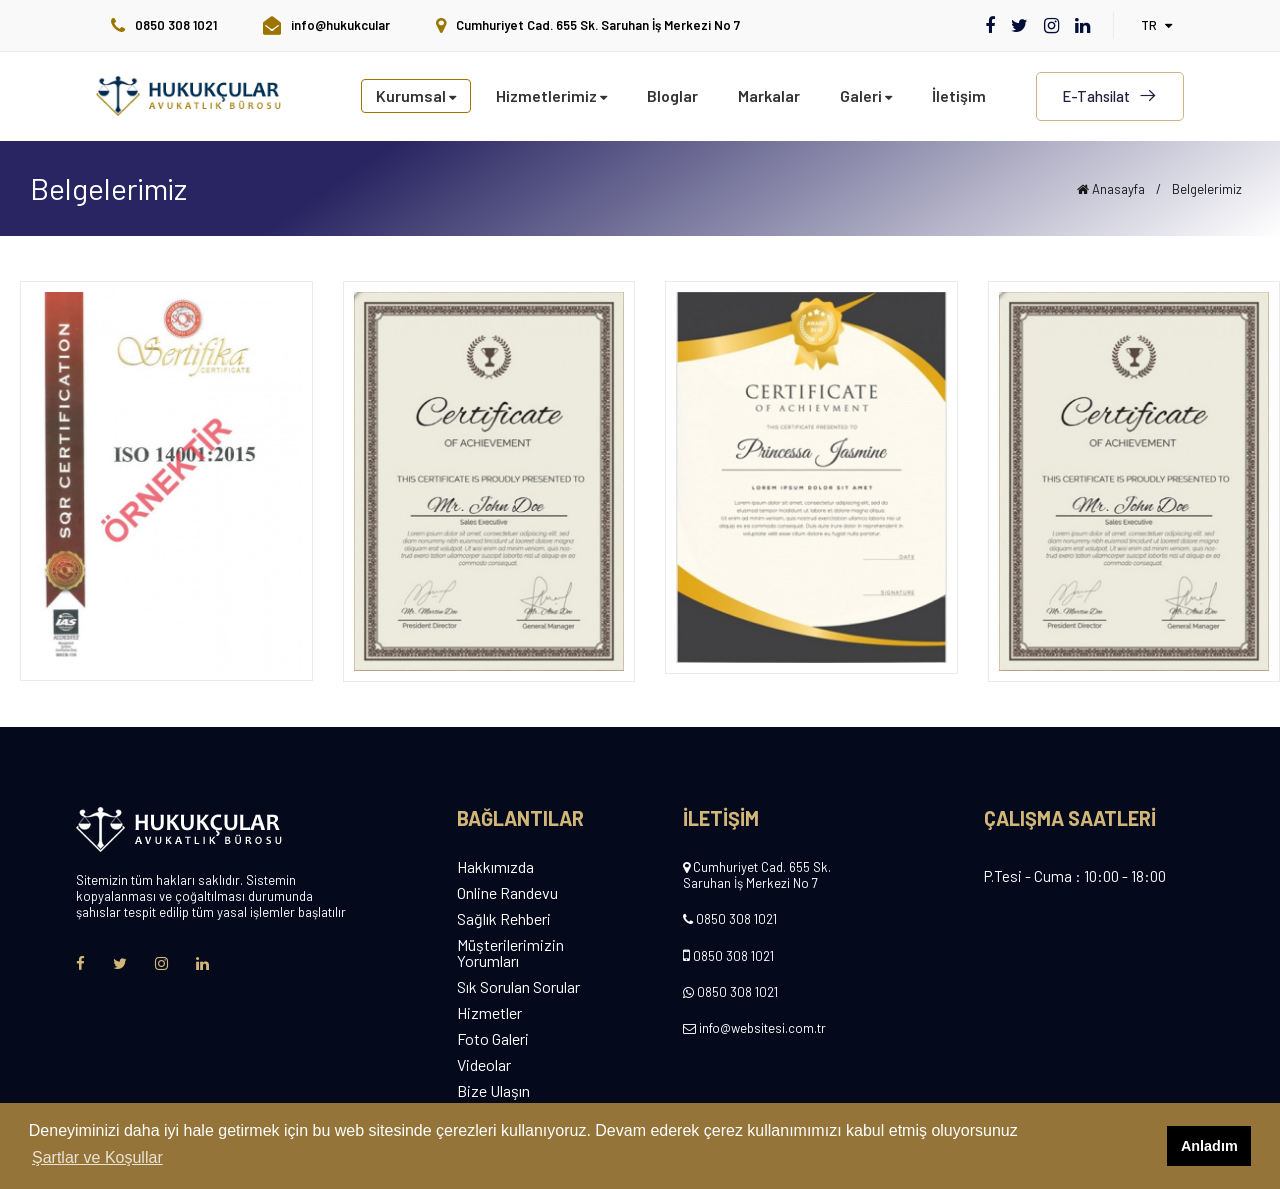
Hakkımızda (495, 867)
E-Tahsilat (1110, 96)
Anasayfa (1111, 189)
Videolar (484, 1065)
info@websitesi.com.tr (762, 1028)
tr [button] (1156, 25)
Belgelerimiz (1207, 189)
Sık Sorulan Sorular (518, 987)
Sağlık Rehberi (504, 919)
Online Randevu (507, 893)
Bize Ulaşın (493, 1091)
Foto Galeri (493, 1039)
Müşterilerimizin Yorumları (510, 953)
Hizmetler (489, 1013)
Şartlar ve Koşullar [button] (97, 1157)
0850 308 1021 (736, 919)
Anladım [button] (1209, 1146)
